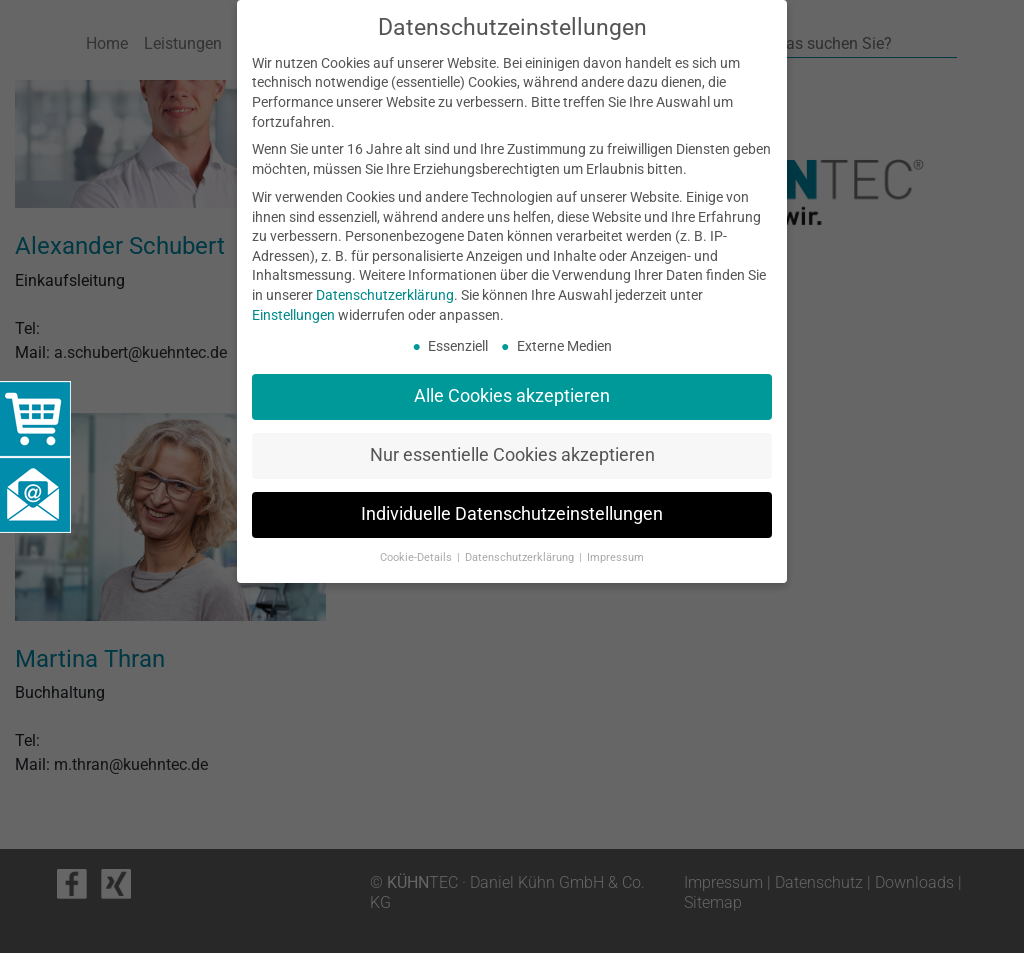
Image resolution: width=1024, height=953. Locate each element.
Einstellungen (293, 315)
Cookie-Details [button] (417, 557)
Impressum (615, 557)
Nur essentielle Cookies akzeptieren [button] (512, 455)
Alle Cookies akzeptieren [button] (512, 396)
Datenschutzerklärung (385, 295)
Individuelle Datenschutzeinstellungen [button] (512, 514)
